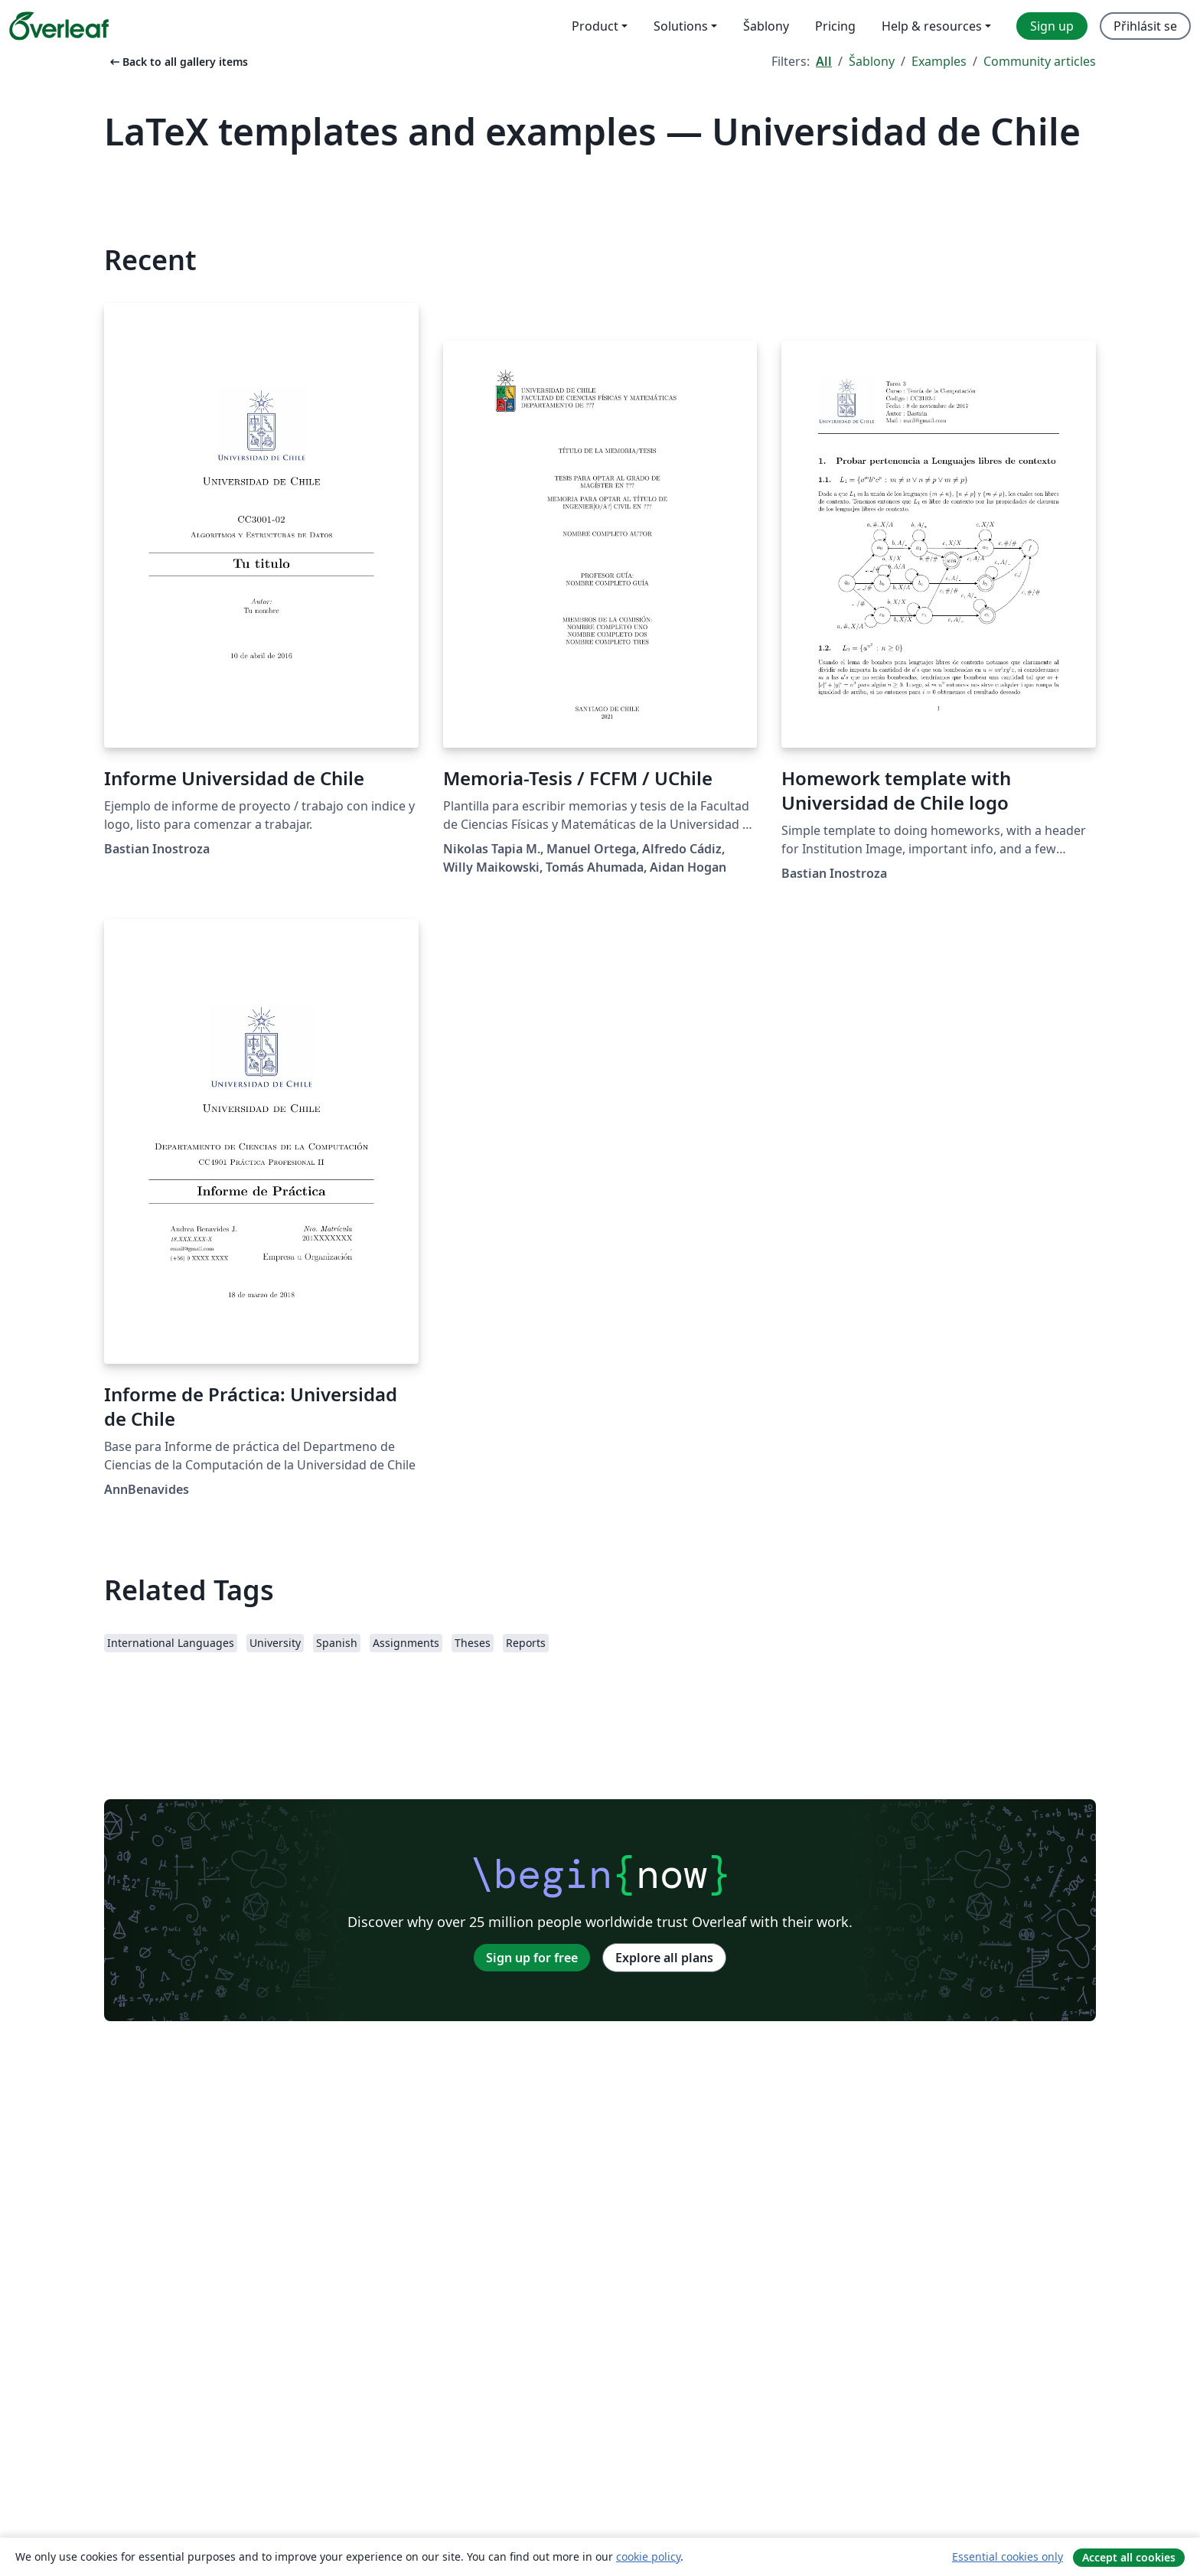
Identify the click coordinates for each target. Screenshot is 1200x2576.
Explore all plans (664, 1957)
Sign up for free (532, 1957)
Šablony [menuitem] (766, 26)
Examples (939, 61)
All (824, 61)
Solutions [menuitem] (681, 26)
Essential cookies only (1007, 2556)
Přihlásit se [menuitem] (1145, 26)
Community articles (1039, 61)
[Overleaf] (59, 26)
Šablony (872, 61)
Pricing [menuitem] (835, 26)
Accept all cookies (1129, 2557)
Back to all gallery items (177, 61)
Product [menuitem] (595, 26)
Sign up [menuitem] (1052, 26)
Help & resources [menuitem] (932, 26)
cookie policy (648, 2556)
